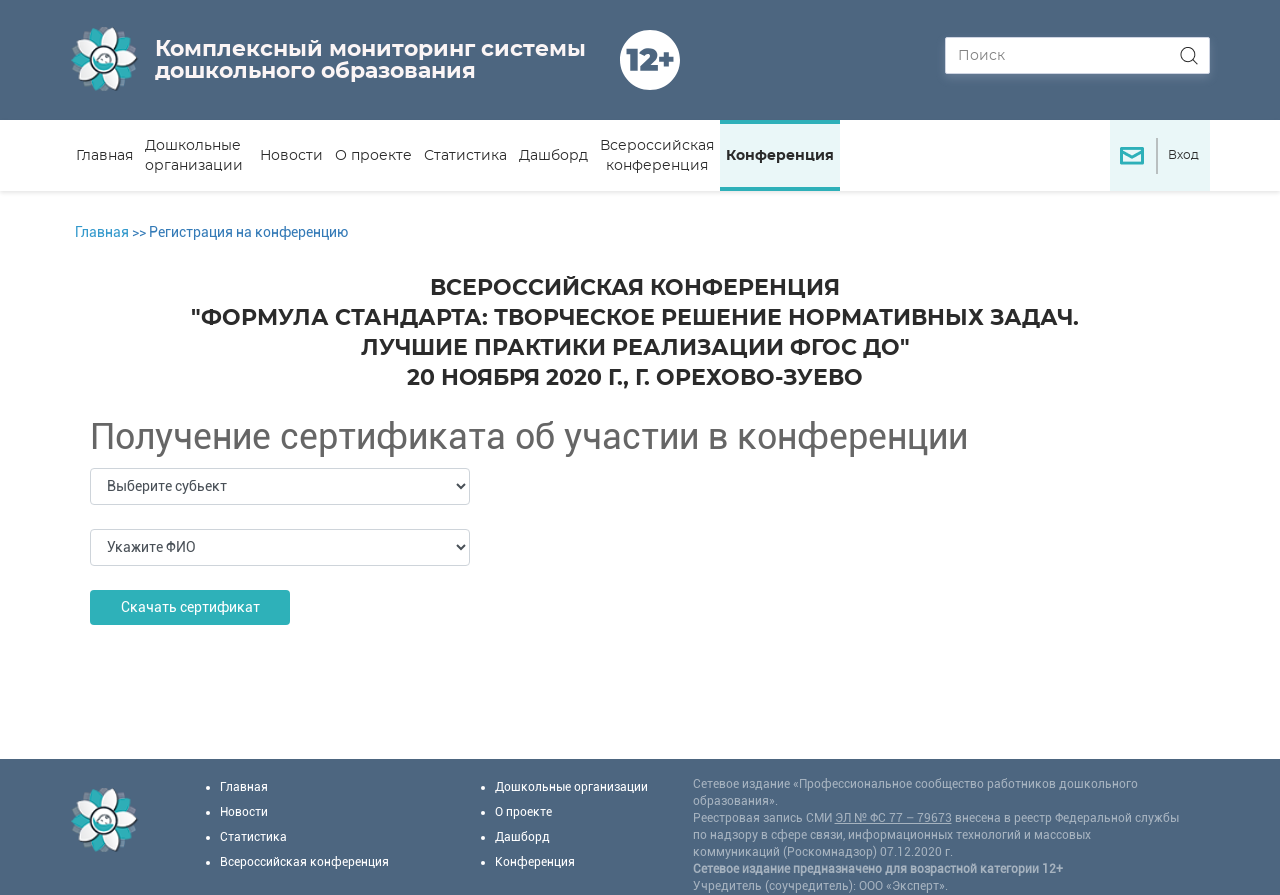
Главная (104, 156)
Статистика (465, 156)
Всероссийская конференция (657, 156)
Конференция (780, 156)
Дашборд (553, 156)
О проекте (373, 156)
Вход (1183, 155)
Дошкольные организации (194, 156)
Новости (291, 156)
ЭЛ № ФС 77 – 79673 (893, 818)
